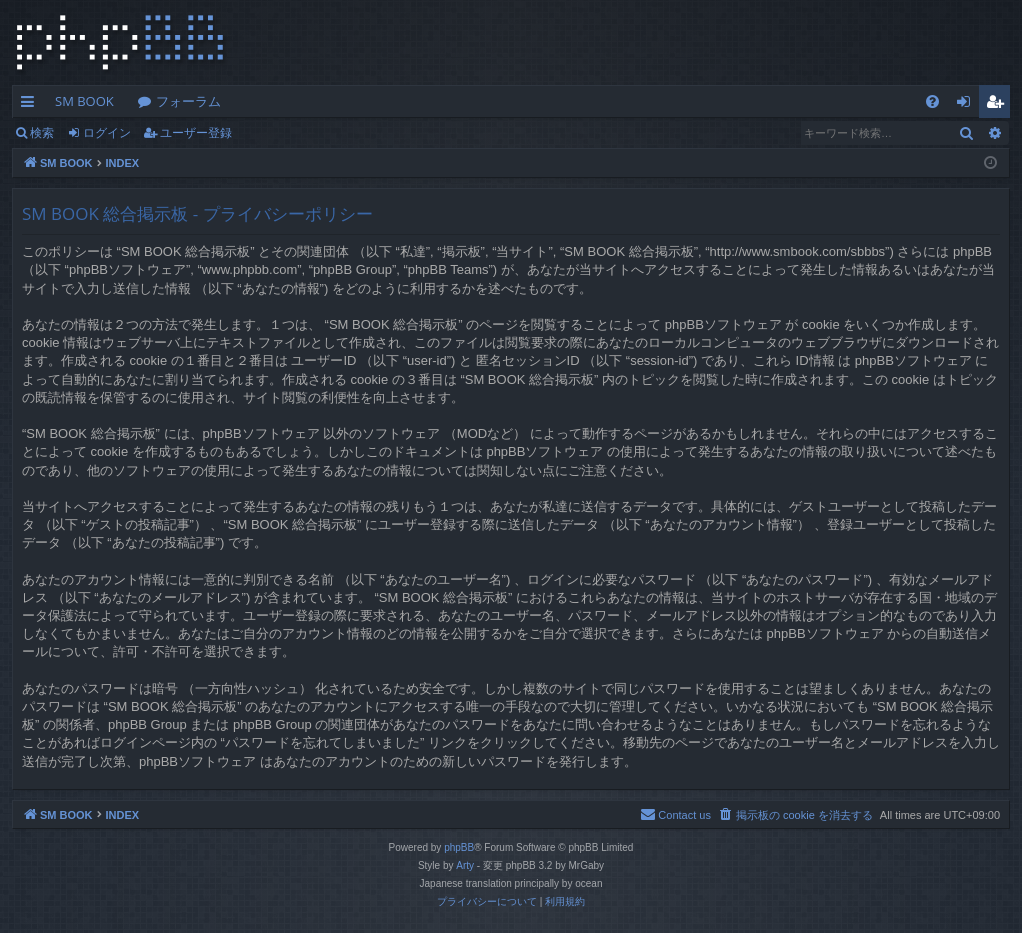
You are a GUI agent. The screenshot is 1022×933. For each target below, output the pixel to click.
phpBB (459, 847)
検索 (42, 132)
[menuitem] (932, 101)
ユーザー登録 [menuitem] (999, 105)
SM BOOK (84, 101)
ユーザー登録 (196, 132)
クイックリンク (31, 105)
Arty (465, 865)
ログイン (107, 132)
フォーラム (188, 101)
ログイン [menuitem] (968, 105)
